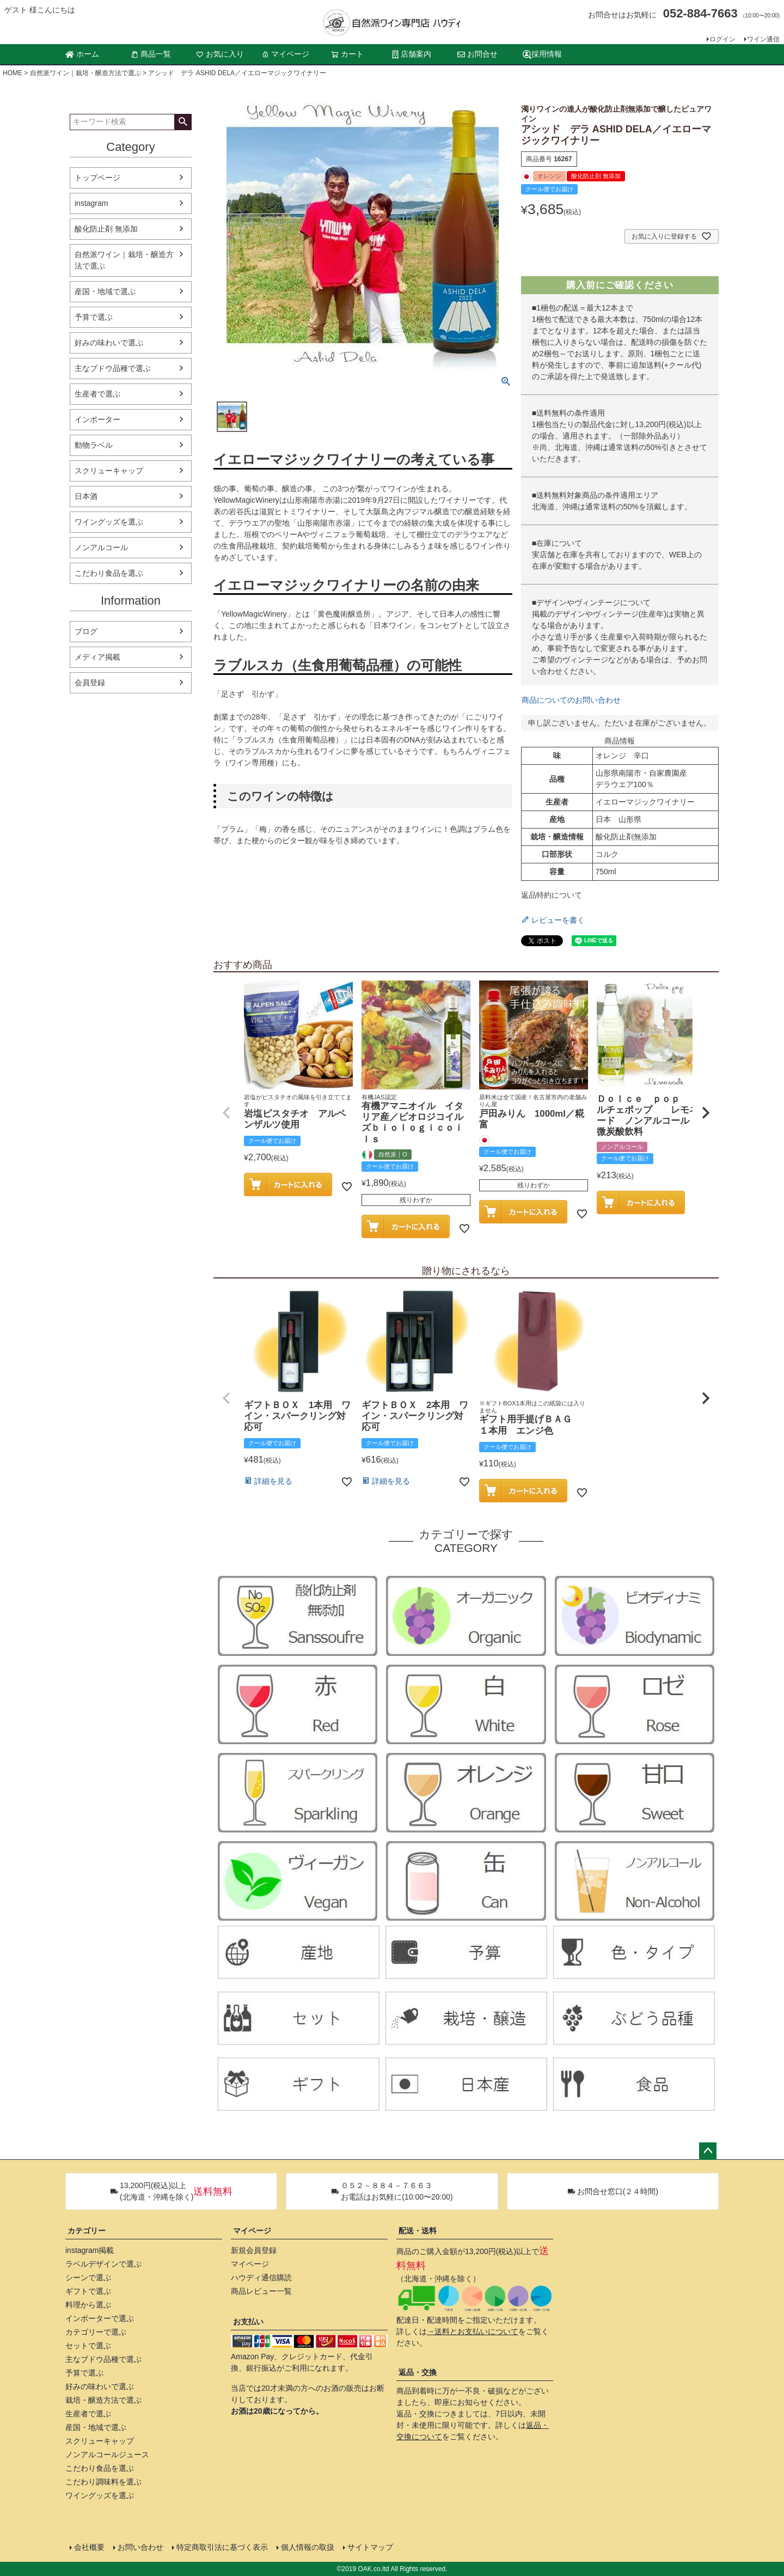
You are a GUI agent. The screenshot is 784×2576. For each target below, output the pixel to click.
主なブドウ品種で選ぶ (113, 368)
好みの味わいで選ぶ (109, 342)
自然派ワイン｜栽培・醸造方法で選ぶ (85, 73)
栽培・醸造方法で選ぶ (103, 2400)
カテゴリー (87, 2230)
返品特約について (551, 895)
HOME (12, 73)
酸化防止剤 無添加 (106, 228)
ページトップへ (707, 2151)
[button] (226, 1113)
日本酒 (86, 496)
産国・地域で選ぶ (105, 291)
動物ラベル (94, 445)
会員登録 (90, 682)
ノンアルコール (101, 547)
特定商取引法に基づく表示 (222, 2547)
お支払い (248, 2321)
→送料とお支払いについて (472, 2331)
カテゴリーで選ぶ (95, 2332)
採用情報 (542, 54)
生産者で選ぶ (97, 393)
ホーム (82, 54)
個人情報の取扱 (307, 2547)
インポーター (97, 419)
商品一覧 (151, 54)
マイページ (285, 54)
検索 (182, 122)
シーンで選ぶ (88, 2277)
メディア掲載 (97, 657)
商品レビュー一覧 (261, 2291)
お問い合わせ (140, 2547)
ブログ (86, 631)
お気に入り (220, 54)
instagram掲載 (89, 2250)
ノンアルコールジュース (107, 2454)
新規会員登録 (254, 2250)
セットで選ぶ (88, 2345)
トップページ (97, 177)
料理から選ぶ (88, 2304)
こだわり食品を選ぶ (109, 573)
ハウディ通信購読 (261, 2277)
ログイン (722, 39)
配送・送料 (418, 2230)
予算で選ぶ (94, 317)
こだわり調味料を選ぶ (103, 2481)
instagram (91, 203)
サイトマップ (370, 2547)
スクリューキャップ (109, 470)
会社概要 (89, 2547)
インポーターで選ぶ (99, 2318)
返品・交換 (418, 2372)
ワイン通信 (763, 39)
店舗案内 (411, 54)
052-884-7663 (700, 13)
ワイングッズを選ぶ (109, 521)
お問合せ (477, 54)
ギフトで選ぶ (88, 2291)
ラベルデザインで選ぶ (103, 2264)
